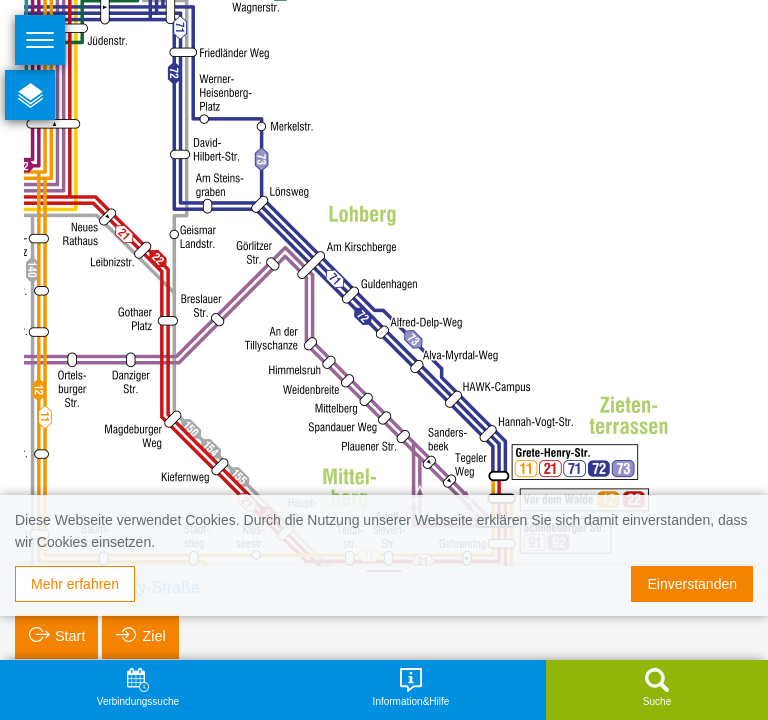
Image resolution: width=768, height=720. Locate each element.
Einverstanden (692, 584)
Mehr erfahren (75, 584)
